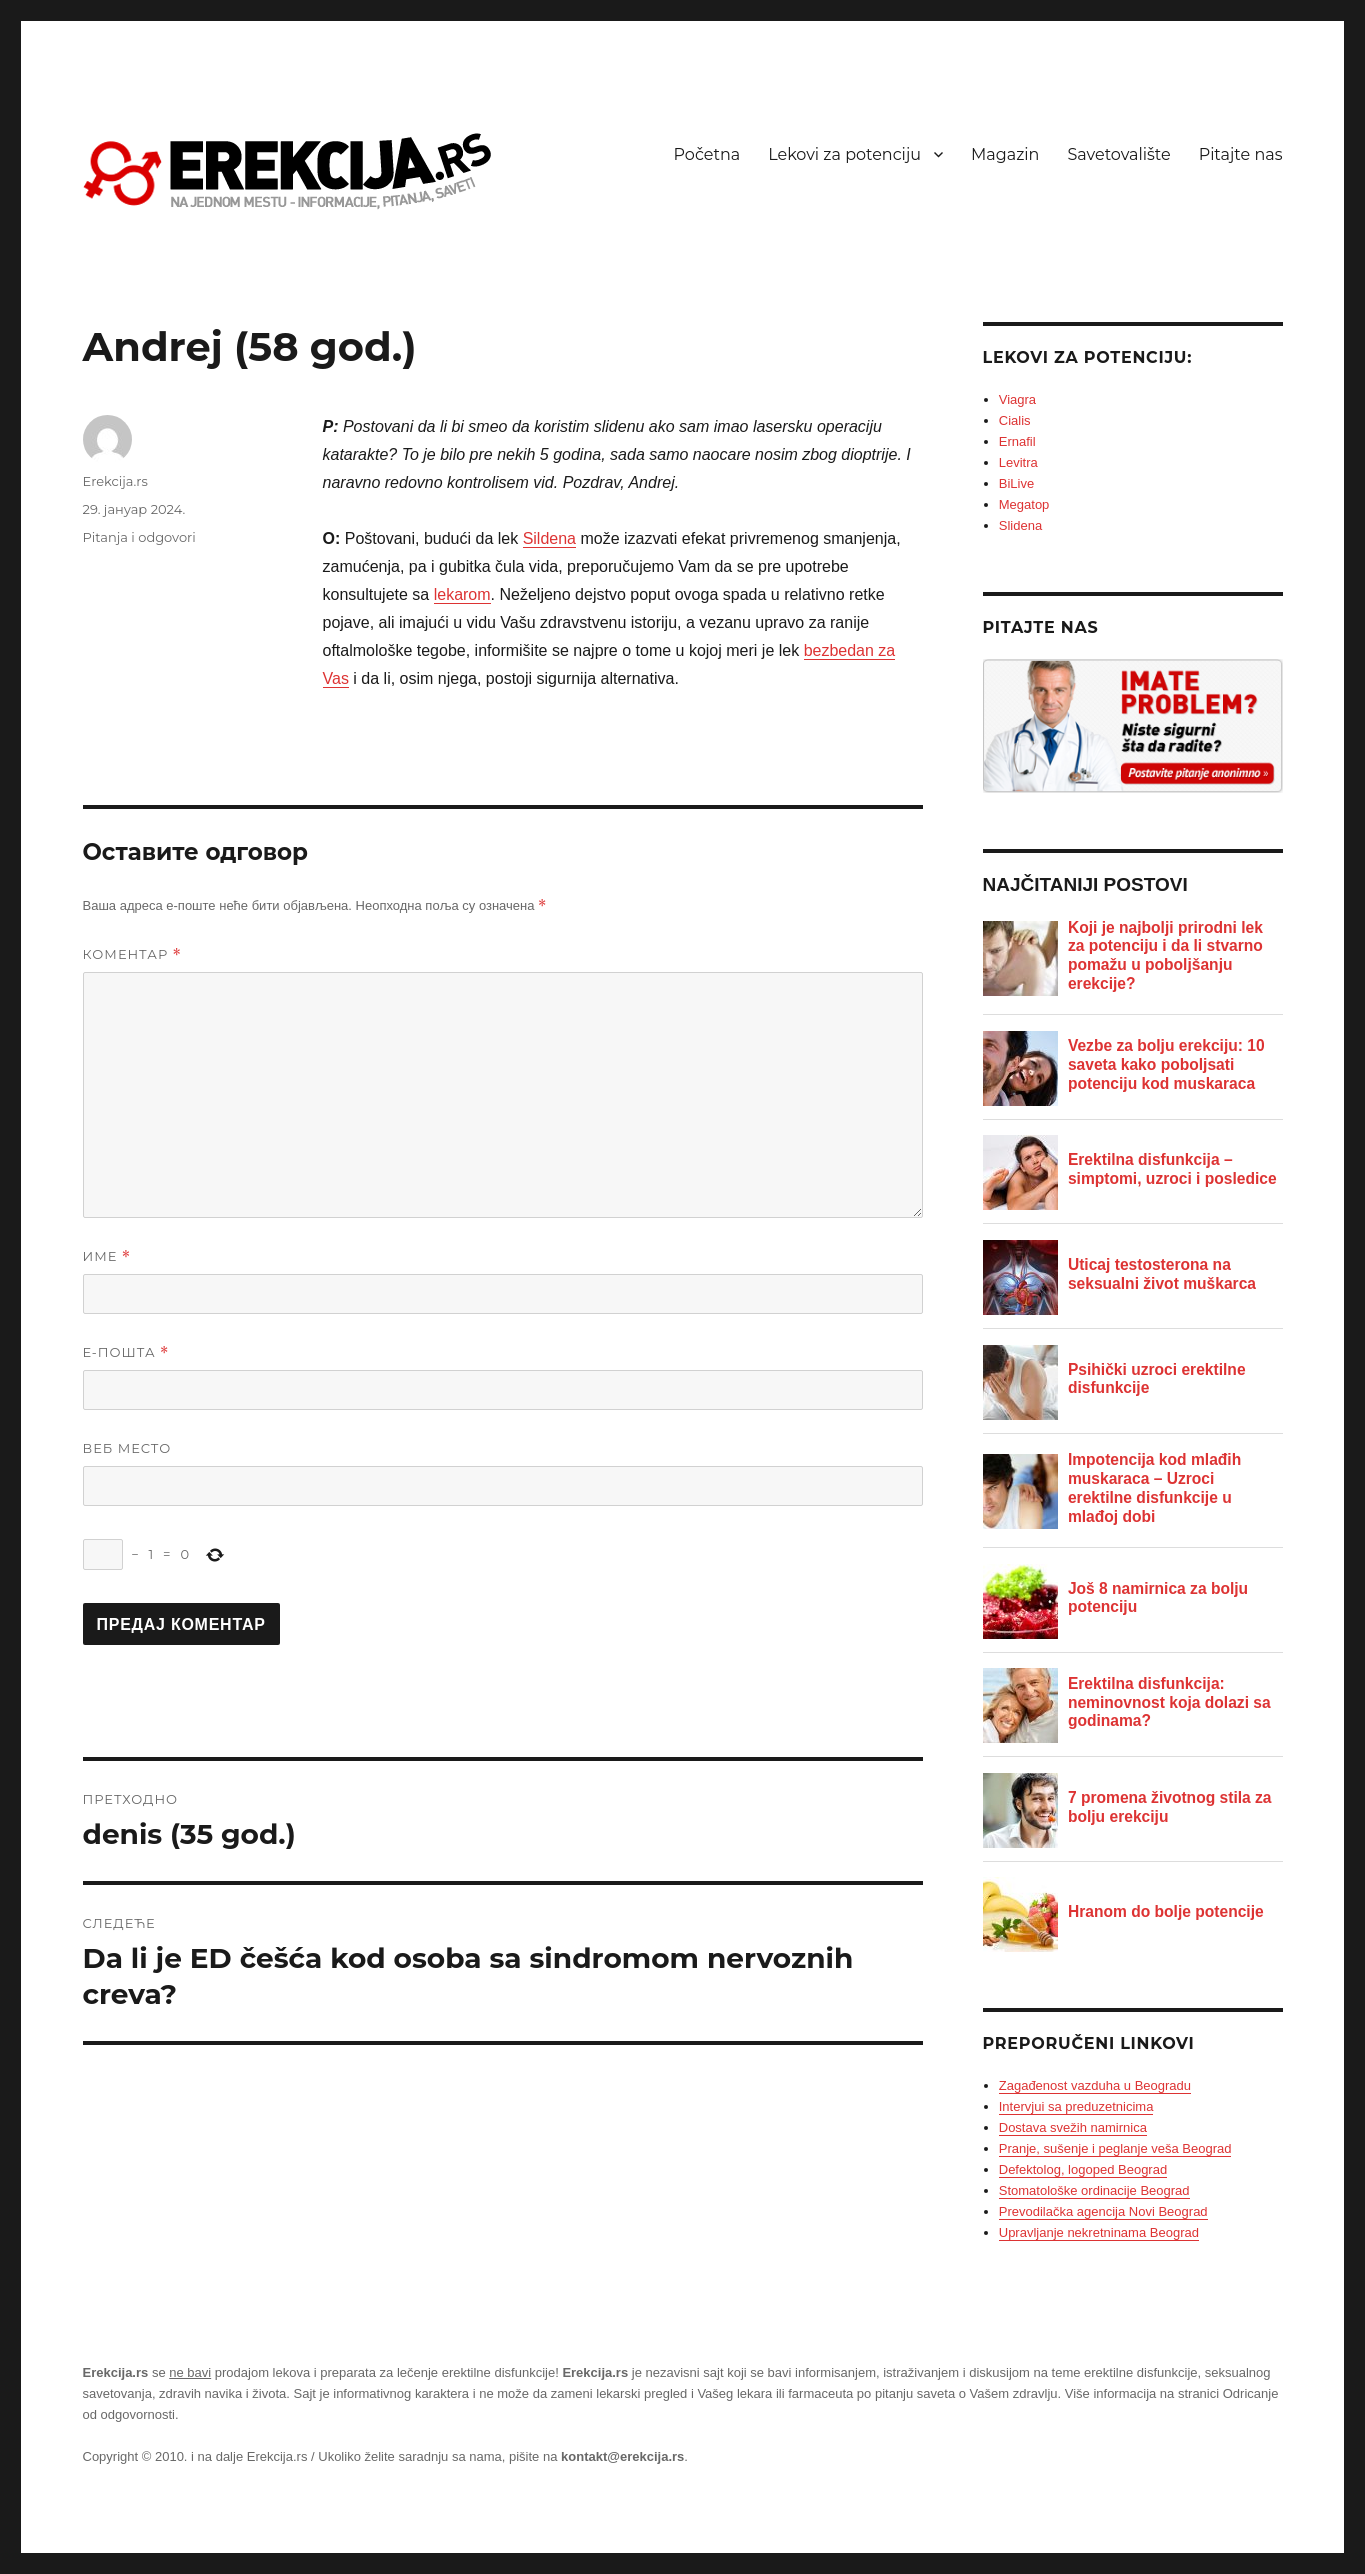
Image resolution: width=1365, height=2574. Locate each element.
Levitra (1018, 462)
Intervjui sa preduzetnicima (1076, 2106)
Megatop (1024, 504)
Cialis (1015, 420)
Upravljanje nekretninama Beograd (1099, 2232)
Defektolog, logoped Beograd (1083, 2169)
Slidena (1020, 525)
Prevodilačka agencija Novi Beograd (1103, 2211)
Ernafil (1017, 441)
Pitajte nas (1241, 154)
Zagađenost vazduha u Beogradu (1095, 2085)
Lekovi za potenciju (844, 154)
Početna (707, 154)
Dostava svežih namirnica (1073, 2127)
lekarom (462, 594)
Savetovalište (1118, 154)
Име (107, 1256)
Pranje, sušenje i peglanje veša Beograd (1115, 2148)
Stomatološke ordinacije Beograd (1094, 2190)
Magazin (1005, 154)
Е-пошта (126, 1352)
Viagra (1017, 399)
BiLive (1016, 483)
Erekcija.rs (115, 481)
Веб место (127, 1448)
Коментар (132, 954)
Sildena (549, 538)
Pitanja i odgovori (139, 537)
